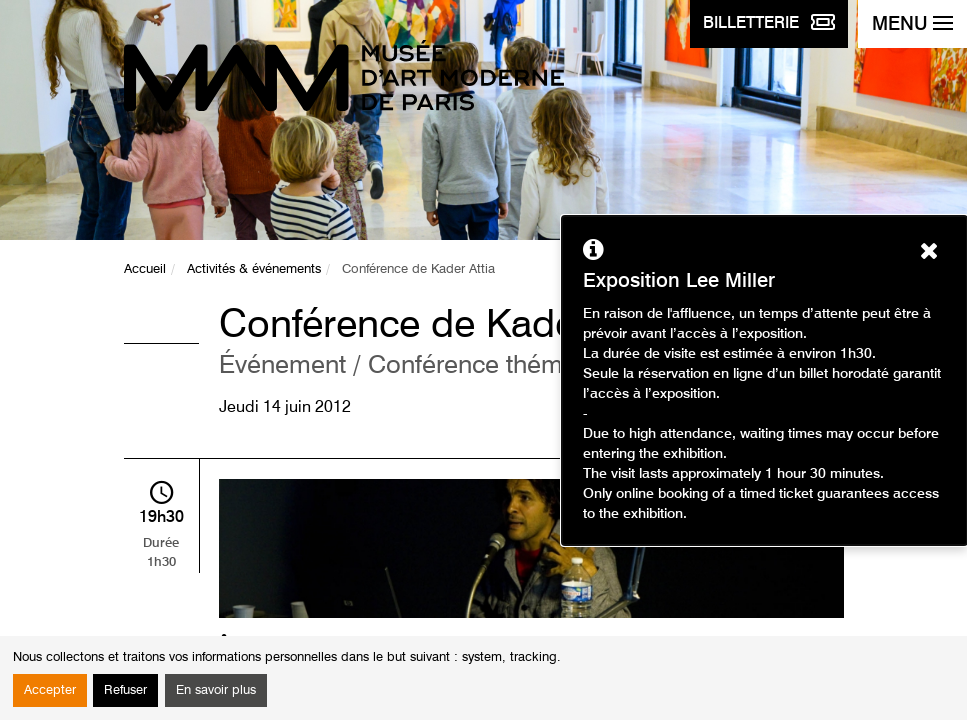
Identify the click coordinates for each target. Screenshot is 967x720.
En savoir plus (216, 690)
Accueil (145, 269)
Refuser (125, 690)
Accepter (50, 690)
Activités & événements (254, 269)
